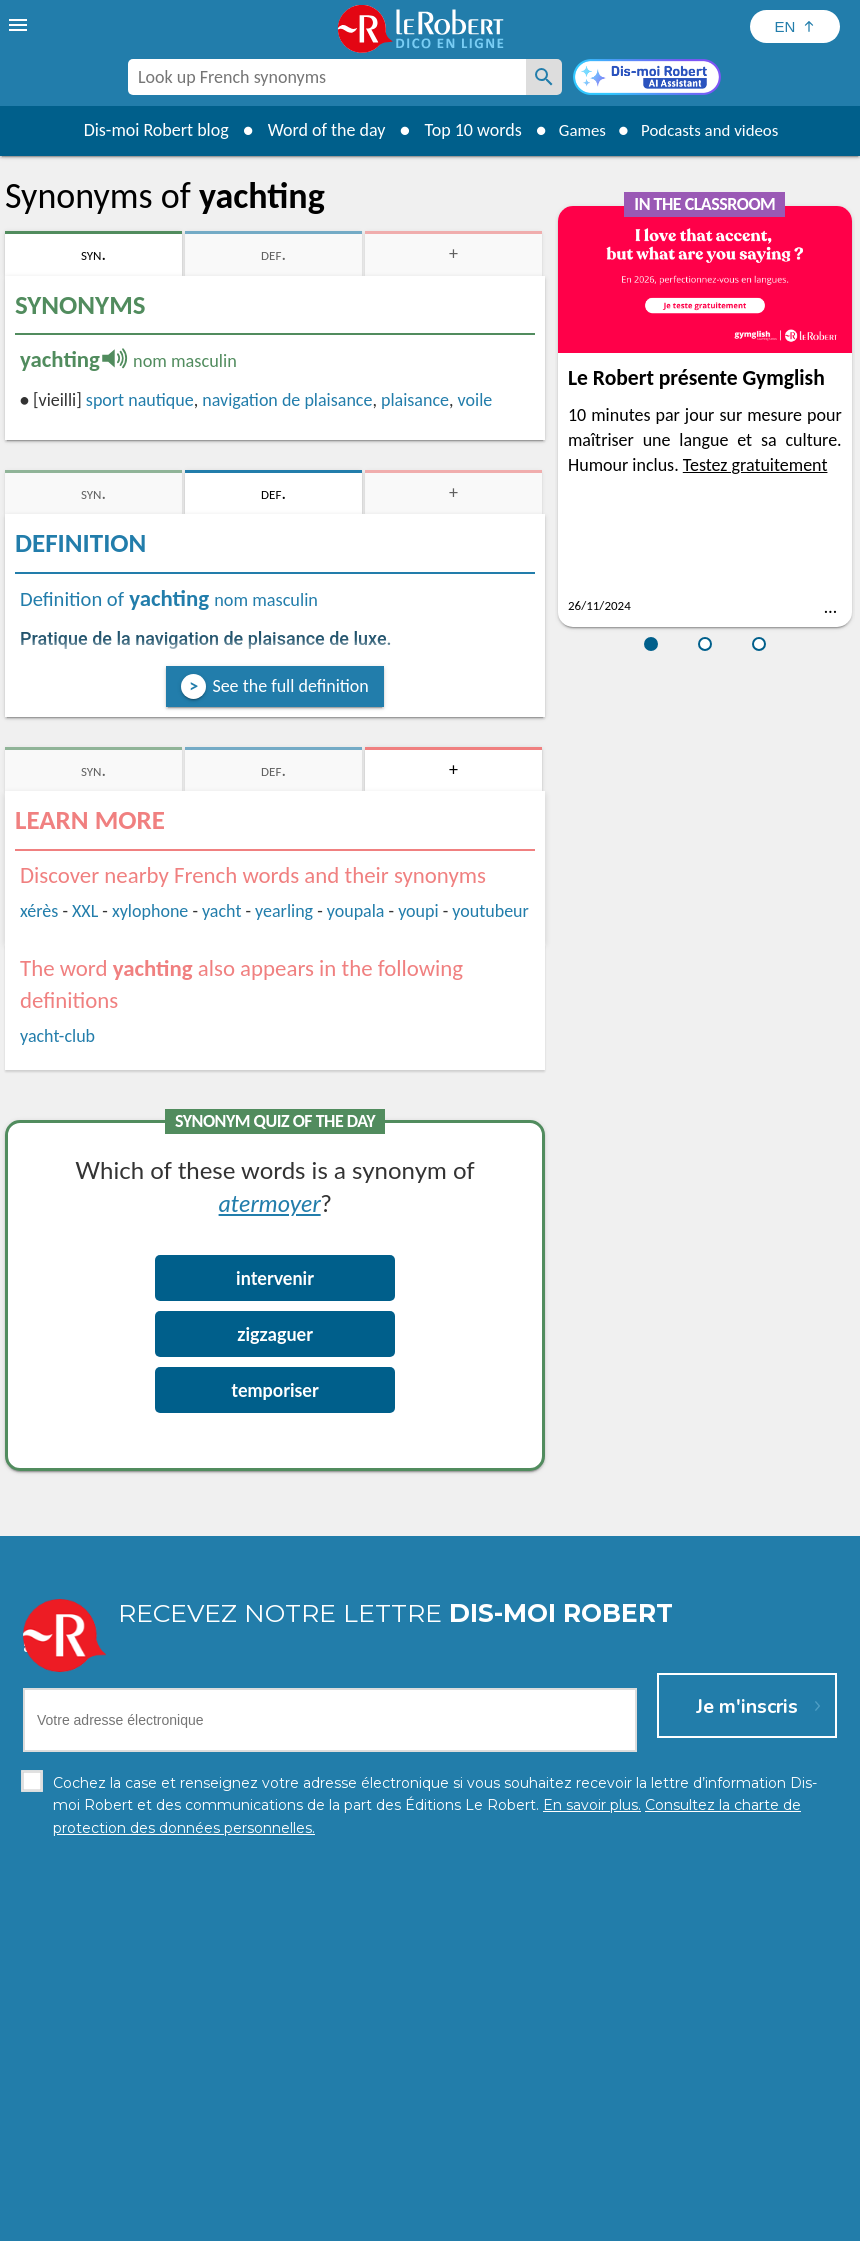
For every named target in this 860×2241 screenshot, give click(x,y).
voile (475, 400)
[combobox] (327, 77)
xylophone (150, 911)
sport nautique (140, 400)
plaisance (415, 400)
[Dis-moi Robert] (647, 79)
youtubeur (490, 911)
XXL (85, 911)
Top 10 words (462, 130)
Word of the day (316, 130)
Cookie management (481, 2220)
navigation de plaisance (287, 400)
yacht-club (57, 1036)
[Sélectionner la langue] (795, 26)
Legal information (344, 2220)
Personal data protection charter (169, 2220)
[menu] (20, 25)
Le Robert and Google (727, 2220)
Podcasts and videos (713, 130)
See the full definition (290, 686)
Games (576, 130)
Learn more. (760, 2190)
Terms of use (602, 2220)
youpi (418, 911)
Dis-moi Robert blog (145, 130)
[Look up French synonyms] (544, 77)
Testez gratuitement (755, 465)
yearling (284, 911)
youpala (356, 911)
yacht (221, 911)
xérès (39, 911)
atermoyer (270, 1202)
